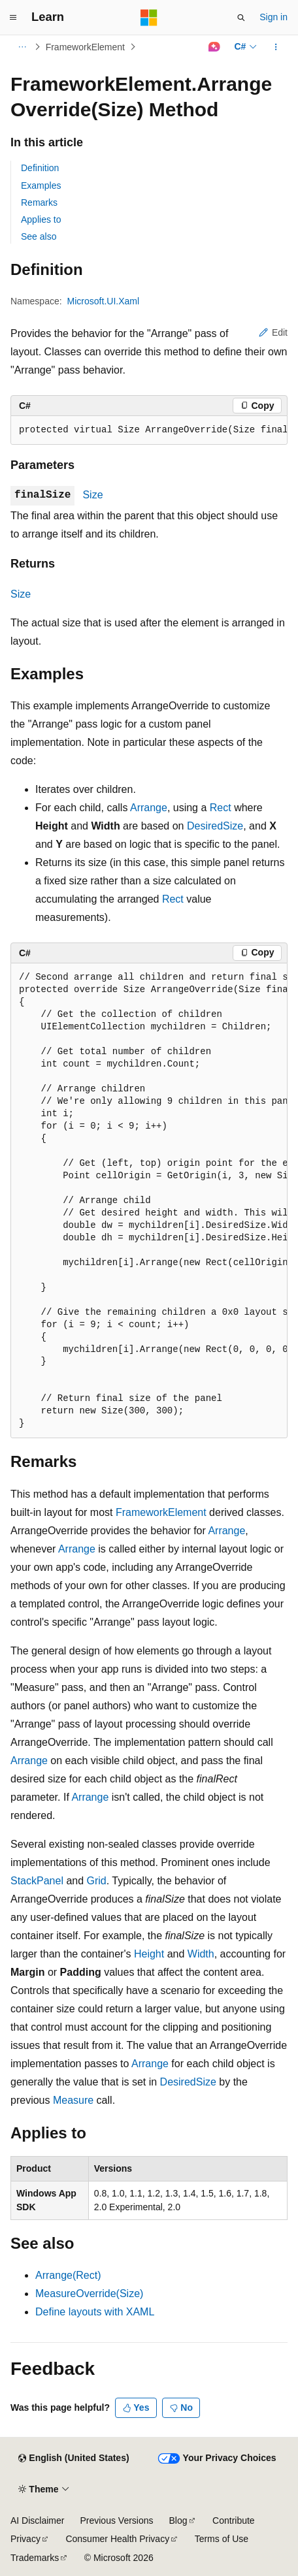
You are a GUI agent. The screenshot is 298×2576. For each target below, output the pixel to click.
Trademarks (34, 2557)
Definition (40, 168)
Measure (73, 2100)
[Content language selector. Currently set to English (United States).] (73, 2458)
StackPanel (36, 1880)
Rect (220, 807)
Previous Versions (116, 2520)
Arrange (148, 807)
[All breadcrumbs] (21, 47)
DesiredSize (215, 825)
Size (92, 494)
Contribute (233, 2520)
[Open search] (241, 17)
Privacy (25, 2539)
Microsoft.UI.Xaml (103, 301)
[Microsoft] (149, 17)
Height (149, 1953)
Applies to (41, 219)
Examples (41, 185)
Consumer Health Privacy (117, 2539)
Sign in (273, 17)
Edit (273, 332)
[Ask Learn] (214, 47)
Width (201, 1953)
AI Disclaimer (37, 2520)
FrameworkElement (85, 47)
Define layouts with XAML (94, 2311)
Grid (97, 1880)
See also (38, 236)
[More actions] (276, 47)
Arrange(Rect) (68, 2275)
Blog (178, 2520)
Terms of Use (221, 2539)
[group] (149, 430)
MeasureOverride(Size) (89, 2293)
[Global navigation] (13, 17)
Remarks (39, 202)
